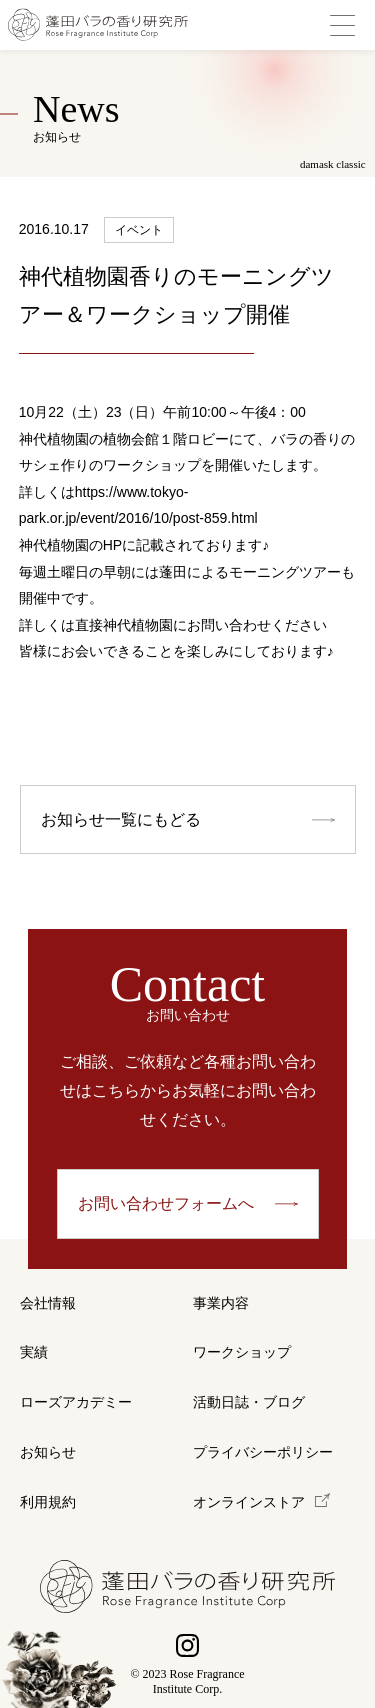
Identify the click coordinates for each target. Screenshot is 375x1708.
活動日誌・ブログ (249, 1402)
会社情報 (48, 1303)
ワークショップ (242, 1352)
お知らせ (48, 1452)
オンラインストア (249, 1502)
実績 (34, 1352)
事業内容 (221, 1303)
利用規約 (48, 1502)
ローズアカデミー (76, 1402)
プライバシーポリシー (263, 1452)
